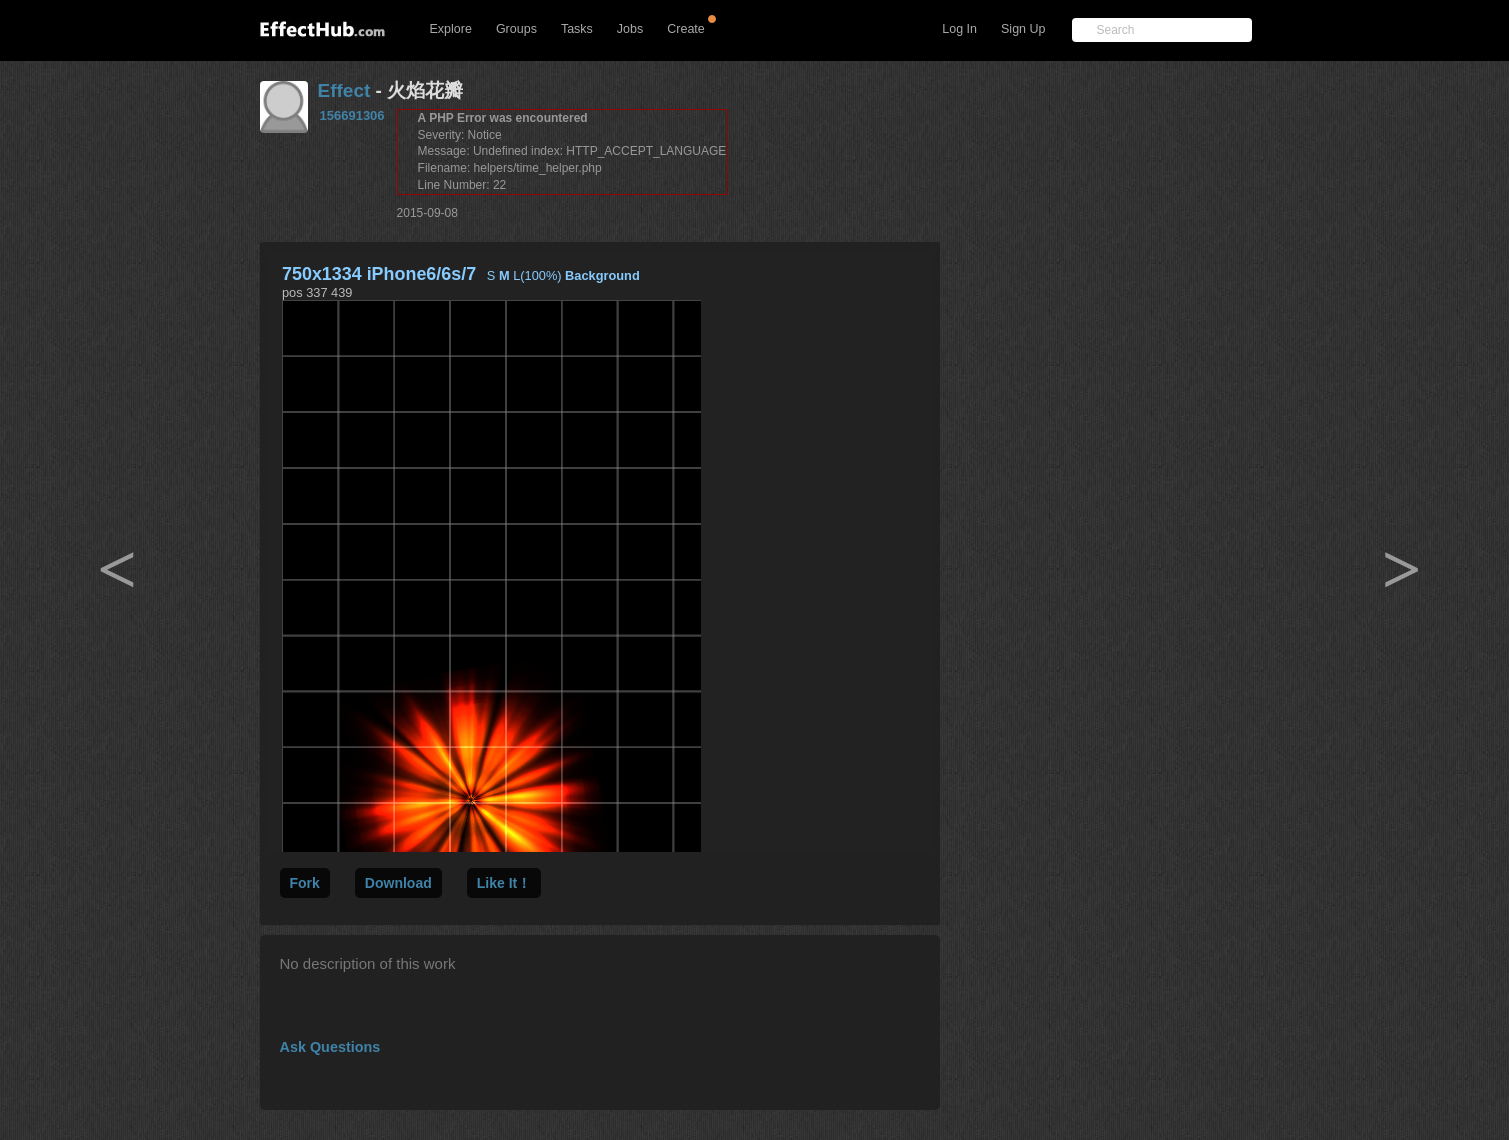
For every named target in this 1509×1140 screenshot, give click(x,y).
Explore (451, 29)
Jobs (630, 29)
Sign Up (1023, 29)
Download (398, 883)
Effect (344, 90)
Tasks (577, 29)
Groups (516, 29)
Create (686, 29)
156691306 (352, 115)
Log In (959, 29)
